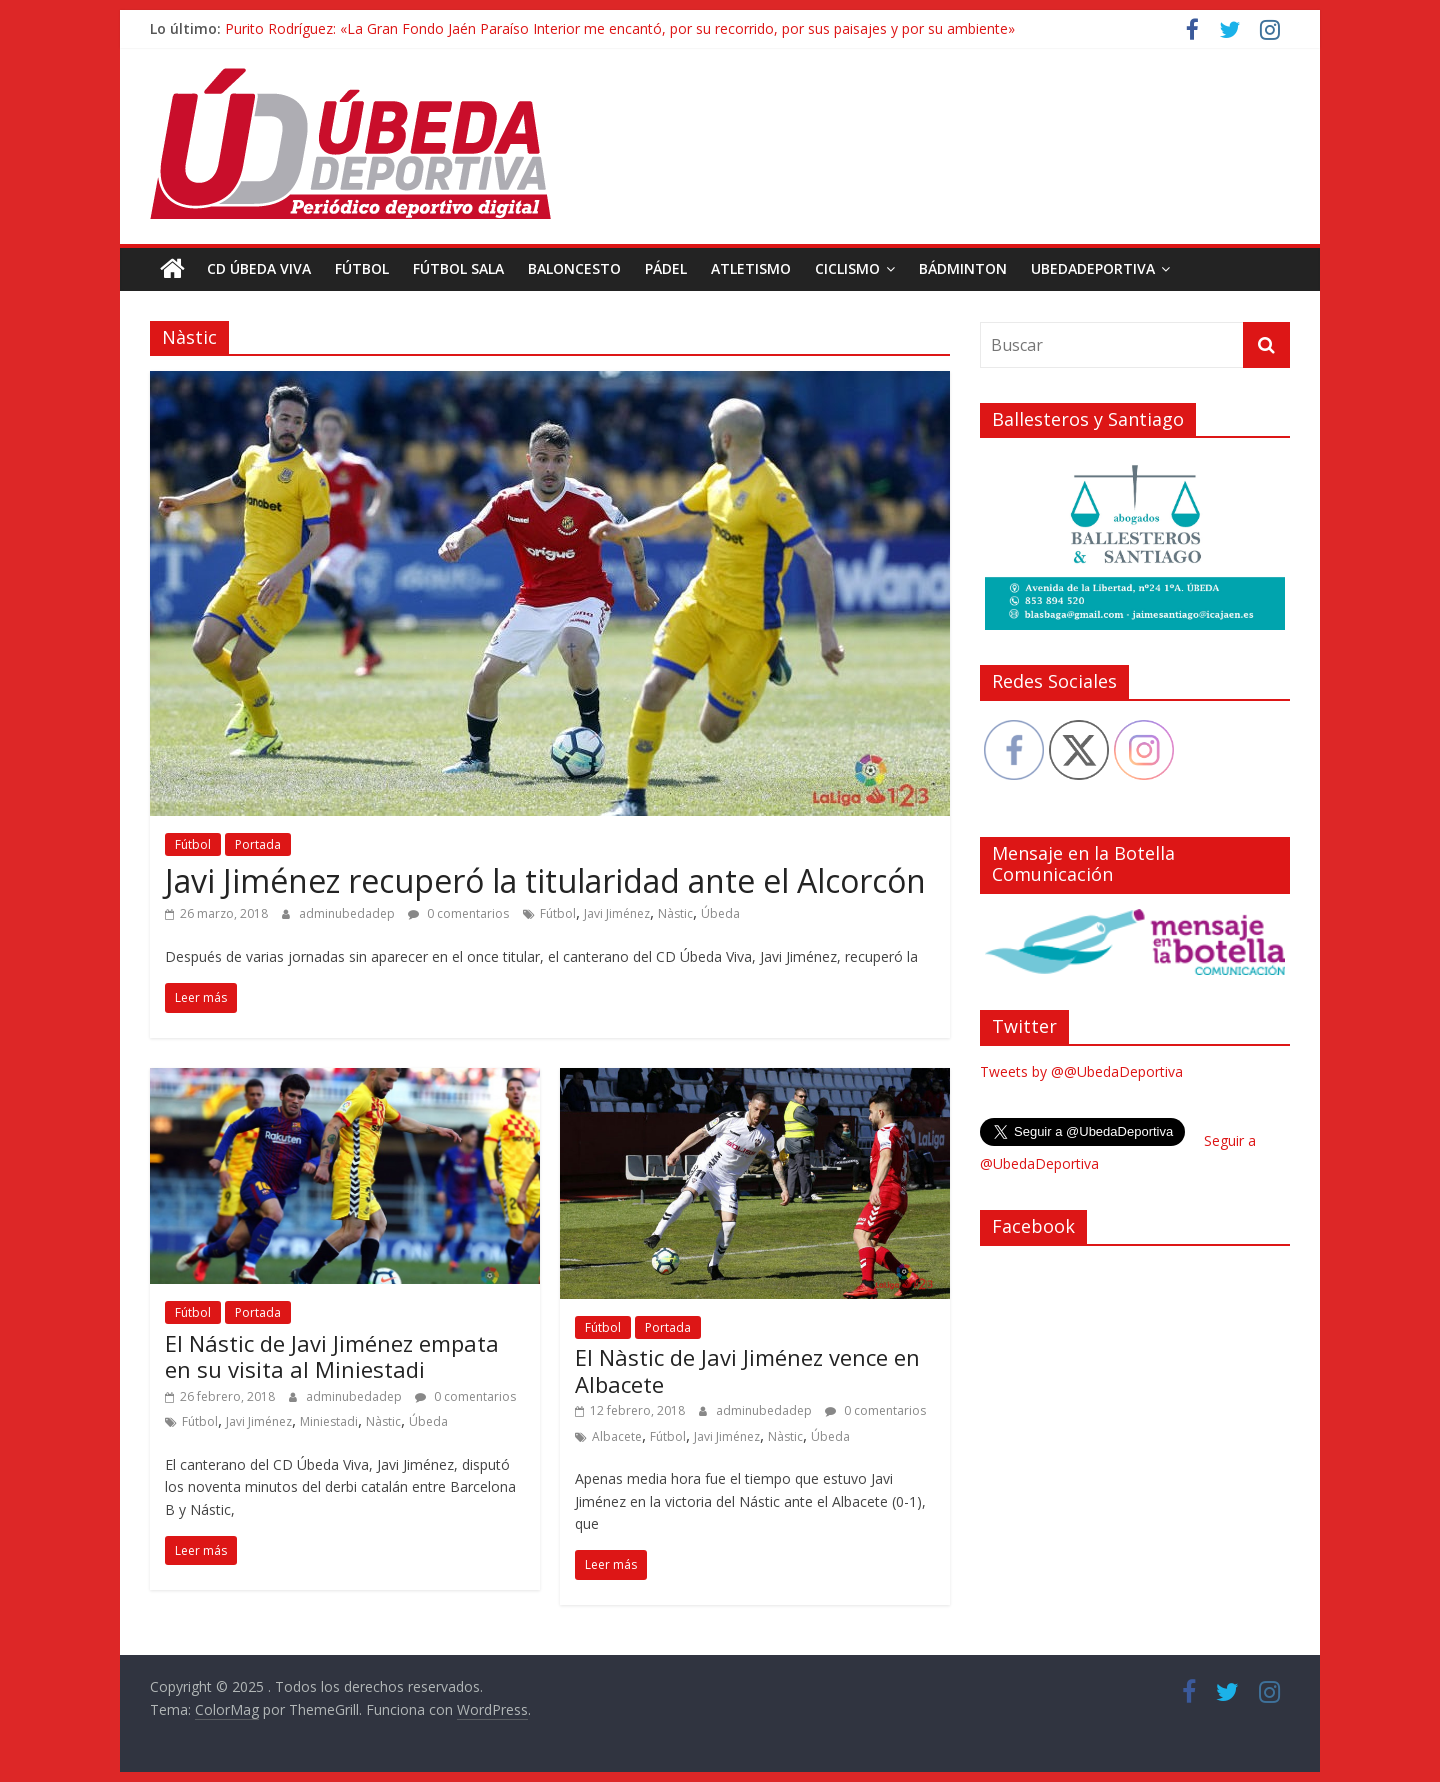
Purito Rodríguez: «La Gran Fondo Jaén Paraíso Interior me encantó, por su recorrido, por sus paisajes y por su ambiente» (620, 28)
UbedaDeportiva (1093, 268)
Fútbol (362, 268)
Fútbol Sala (458, 268)
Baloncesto (574, 268)
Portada (258, 844)
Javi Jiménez (617, 913)
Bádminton (963, 268)
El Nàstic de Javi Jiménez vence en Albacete (747, 1370)
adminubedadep (348, 913)
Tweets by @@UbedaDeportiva (1081, 1071)
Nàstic (675, 913)
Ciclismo (847, 268)
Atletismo (751, 268)
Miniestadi (329, 1421)
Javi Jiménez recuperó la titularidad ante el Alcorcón (545, 880)
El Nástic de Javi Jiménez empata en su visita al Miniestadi (332, 1356)
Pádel (666, 268)
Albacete (617, 1436)
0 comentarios (458, 913)
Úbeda (720, 913)
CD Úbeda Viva (259, 268)
